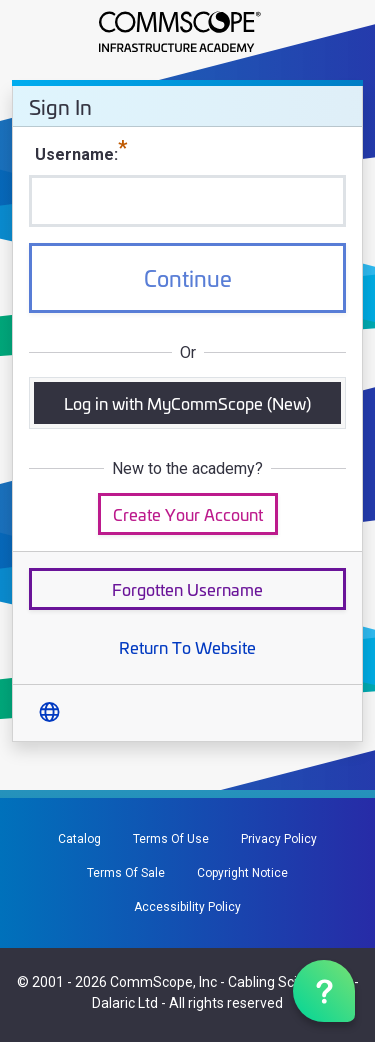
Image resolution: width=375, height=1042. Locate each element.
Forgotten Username (187, 588)
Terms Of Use (171, 839)
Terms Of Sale (126, 873)
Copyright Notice (242, 873)
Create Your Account (188, 513)
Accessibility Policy (187, 907)
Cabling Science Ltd (289, 982)
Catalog (79, 839)
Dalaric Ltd (125, 1003)
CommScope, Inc (163, 982)
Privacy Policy (279, 839)
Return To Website (187, 646)
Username (74, 154)
